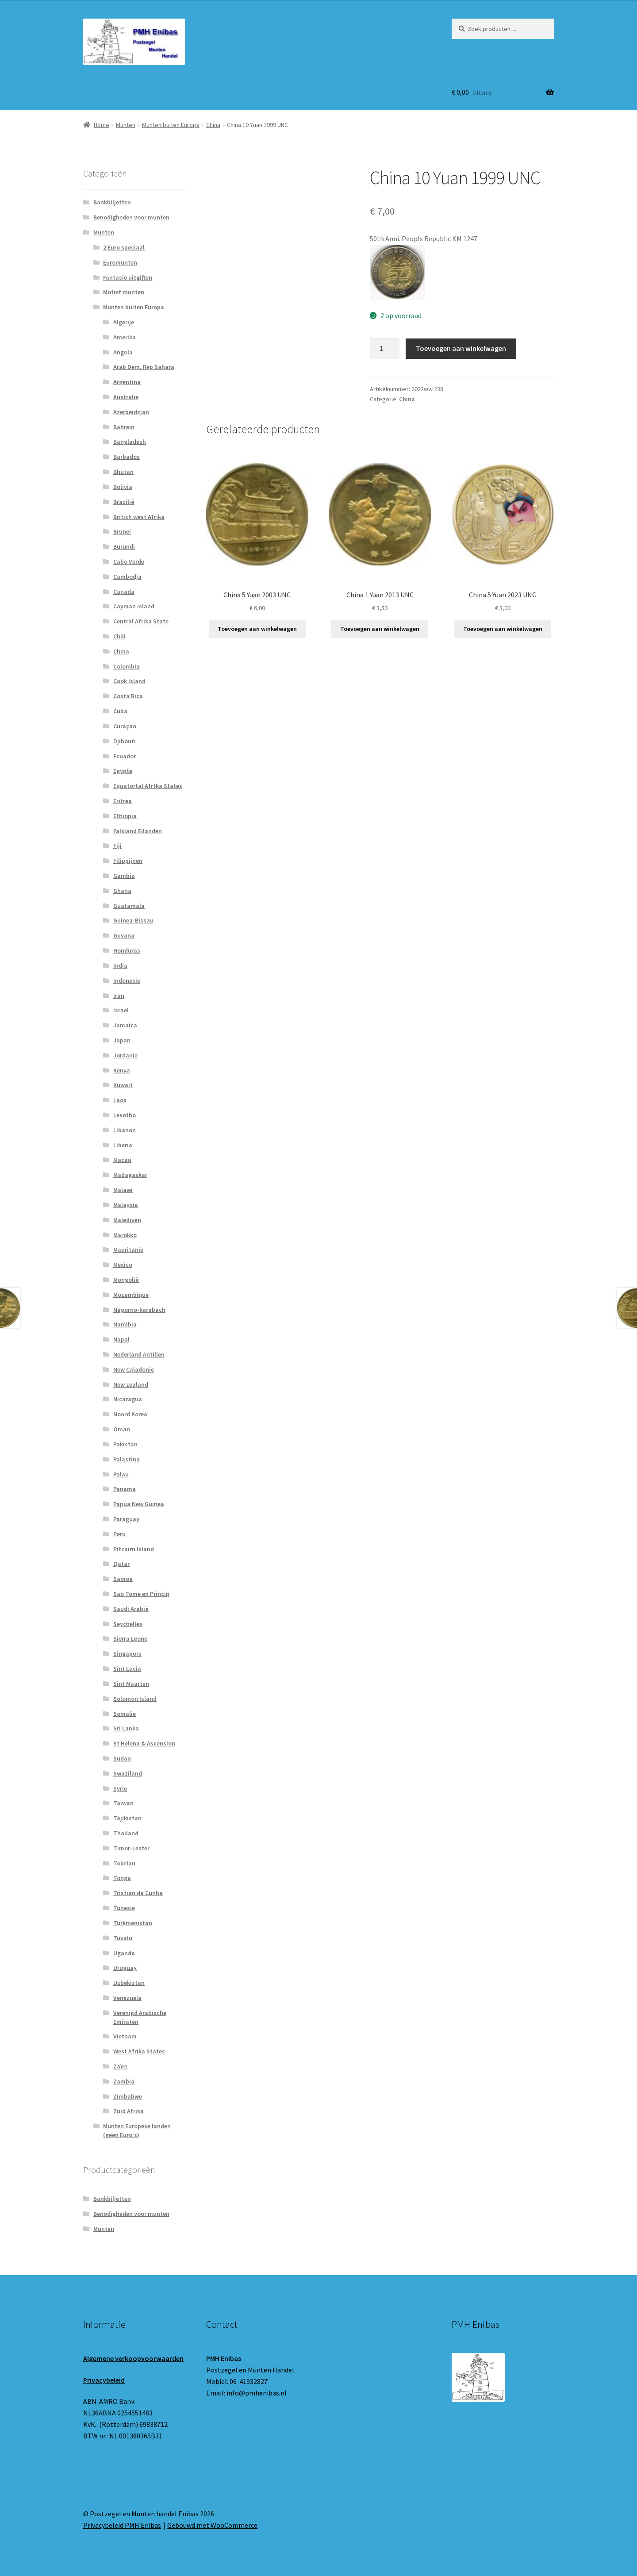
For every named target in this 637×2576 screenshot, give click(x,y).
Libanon (124, 1130)
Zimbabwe (127, 2096)
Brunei (122, 531)
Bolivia (122, 487)
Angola (123, 352)
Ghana (122, 891)
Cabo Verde (128, 561)
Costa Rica (128, 696)
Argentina (127, 382)
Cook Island (129, 681)
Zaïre (120, 2066)
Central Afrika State (141, 621)
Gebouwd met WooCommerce (212, 2525)
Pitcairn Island (133, 1549)
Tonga (122, 1878)
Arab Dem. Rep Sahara (143, 367)
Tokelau (124, 1863)
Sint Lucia (127, 1668)
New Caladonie (133, 1369)
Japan (121, 1040)
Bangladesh (129, 442)
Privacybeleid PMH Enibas (122, 2525)
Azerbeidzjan (131, 412)
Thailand (125, 1833)
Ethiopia (125, 816)
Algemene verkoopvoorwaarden (133, 2358)
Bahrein (123, 427)
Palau (121, 1474)
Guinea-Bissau (133, 920)
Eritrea (122, 801)
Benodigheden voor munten (131, 217)
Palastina (126, 1459)
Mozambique (131, 1295)
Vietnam (125, 2036)
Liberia (122, 1145)
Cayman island (133, 606)
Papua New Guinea (138, 1504)
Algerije (123, 322)
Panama (124, 1489)
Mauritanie (128, 1249)
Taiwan (123, 1803)
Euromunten (120, 262)
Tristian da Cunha (138, 1893)
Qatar (121, 1564)
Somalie (124, 1714)
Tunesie (124, 1908)
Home (101, 125)
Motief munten (123, 292)
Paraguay (126, 1519)
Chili (119, 636)
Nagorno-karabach (139, 1310)
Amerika (124, 337)
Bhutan (123, 472)
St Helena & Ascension (144, 1743)
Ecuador (124, 756)
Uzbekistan (129, 1983)
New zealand (130, 1384)
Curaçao (124, 726)
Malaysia (125, 1205)
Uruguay (125, 1968)
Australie (125, 397)
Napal (121, 1339)
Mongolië (126, 1280)
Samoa (123, 1579)
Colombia (126, 666)
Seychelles (127, 1624)
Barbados (126, 457)
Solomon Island (135, 1699)
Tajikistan (127, 1818)
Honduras (126, 950)
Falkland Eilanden (137, 831)
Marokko (125, 1235)
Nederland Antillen (139, 1354)
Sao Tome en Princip (141, 1594)
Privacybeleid (104, 2380)
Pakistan (125, 1444)
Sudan (122, 1758)
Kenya (121, 1070)
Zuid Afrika (128, 2111)
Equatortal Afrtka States (147, 786)
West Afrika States (139, 2051)
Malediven (127, 1220)
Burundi (124, 546)
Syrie (120, 1788)
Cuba (120, 711)
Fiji (117, 846)
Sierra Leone (130, 1638)
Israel (121, 1010)
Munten (125, 125)
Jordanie (125, 1055)
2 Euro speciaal (124, 247)
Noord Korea (130, 1414)
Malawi (123, 1190)
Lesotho (124, 1115)
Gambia (124, 876)
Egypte (122, 771)
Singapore (127, 1653)
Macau (122, 1160)
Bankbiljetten (112, 202)
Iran (118, 996)
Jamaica (125, 1025)
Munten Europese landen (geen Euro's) (137, 2130)
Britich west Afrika (139, 517)
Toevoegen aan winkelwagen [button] (257, 629)
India (120, 965)
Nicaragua (127, 1399)
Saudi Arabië (131, 1609)
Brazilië (123, 502)
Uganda (124, 1953)
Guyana (123, 935)
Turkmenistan (132, 1923)
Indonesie (126, 980)
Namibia (125, 1324)
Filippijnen (127, 861)
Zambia (123, 2081)
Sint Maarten (131, 1684)
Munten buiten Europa (171, 125)
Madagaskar (130, 1175)
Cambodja (127, 577)
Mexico (122, 1265)
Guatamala (129, 906)
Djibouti (124, 741)
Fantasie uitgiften (127, 277)
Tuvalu (122, 1938)
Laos (120, 1100)
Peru (119, 1534)
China (213, 125)
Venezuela (127, 1998)
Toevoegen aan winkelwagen (461, 348)
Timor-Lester (131, 1848)
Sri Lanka (126, 1728)
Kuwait (123, 1085)
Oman (121, 1429)
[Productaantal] (385, 348)
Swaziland (127, 1773)
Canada (123, 592)
